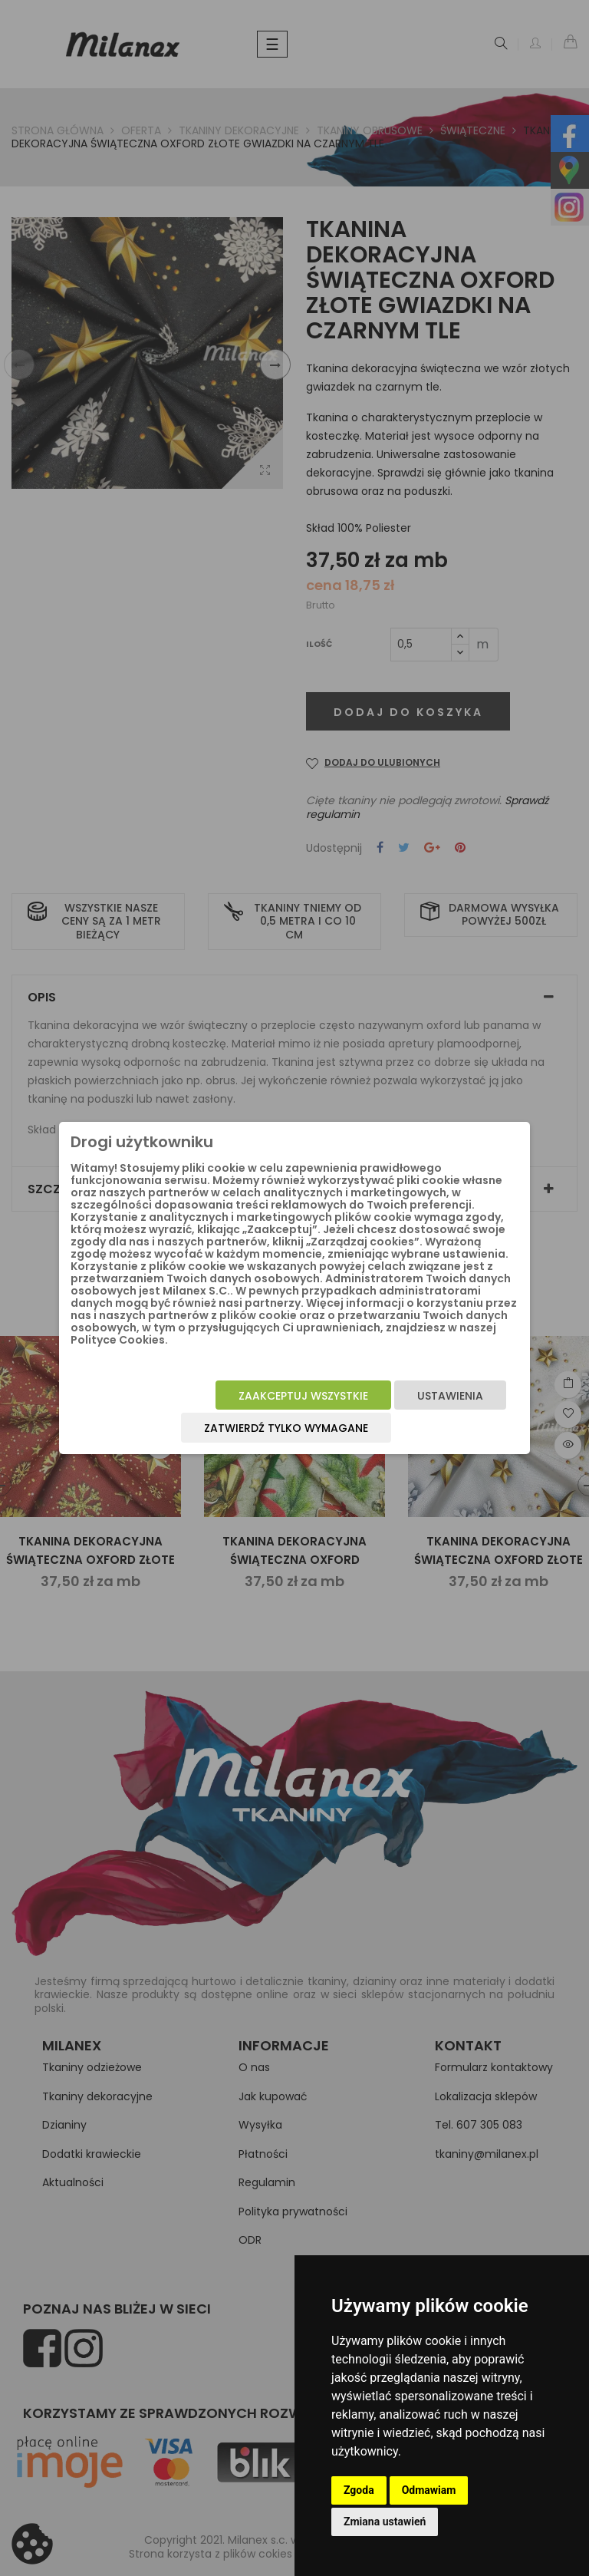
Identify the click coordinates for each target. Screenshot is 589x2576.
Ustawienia (450, 1395)
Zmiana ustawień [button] (385, 2521)
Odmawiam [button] (429, 2490)
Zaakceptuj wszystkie (303, 1395)
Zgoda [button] (359, 2490)
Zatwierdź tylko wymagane (286, 1428)
